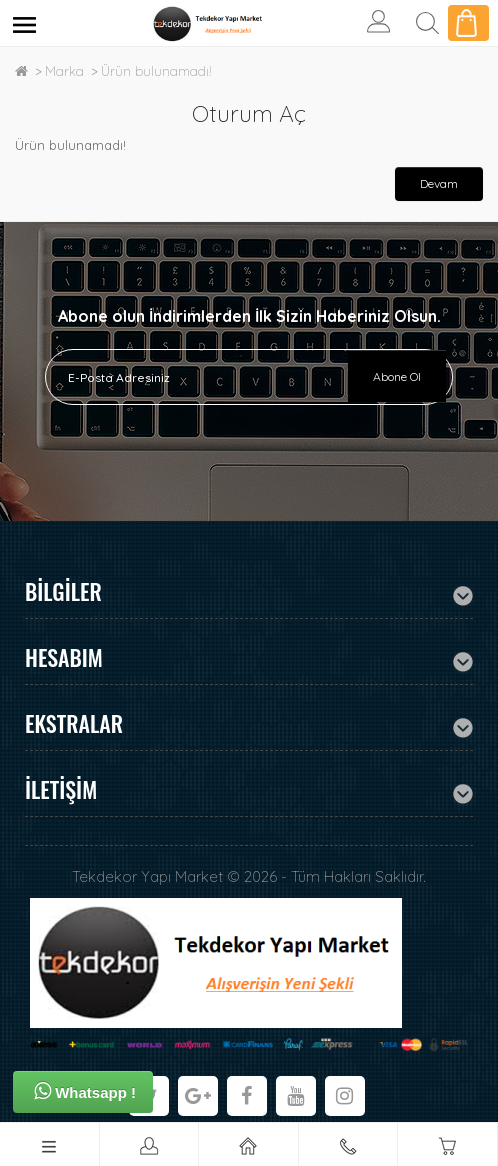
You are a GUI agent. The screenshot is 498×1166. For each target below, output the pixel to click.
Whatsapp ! (85, 1091)
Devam (439, 183)
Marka (64, 71)
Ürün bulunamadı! (156, 71)
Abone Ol (397, 376)
